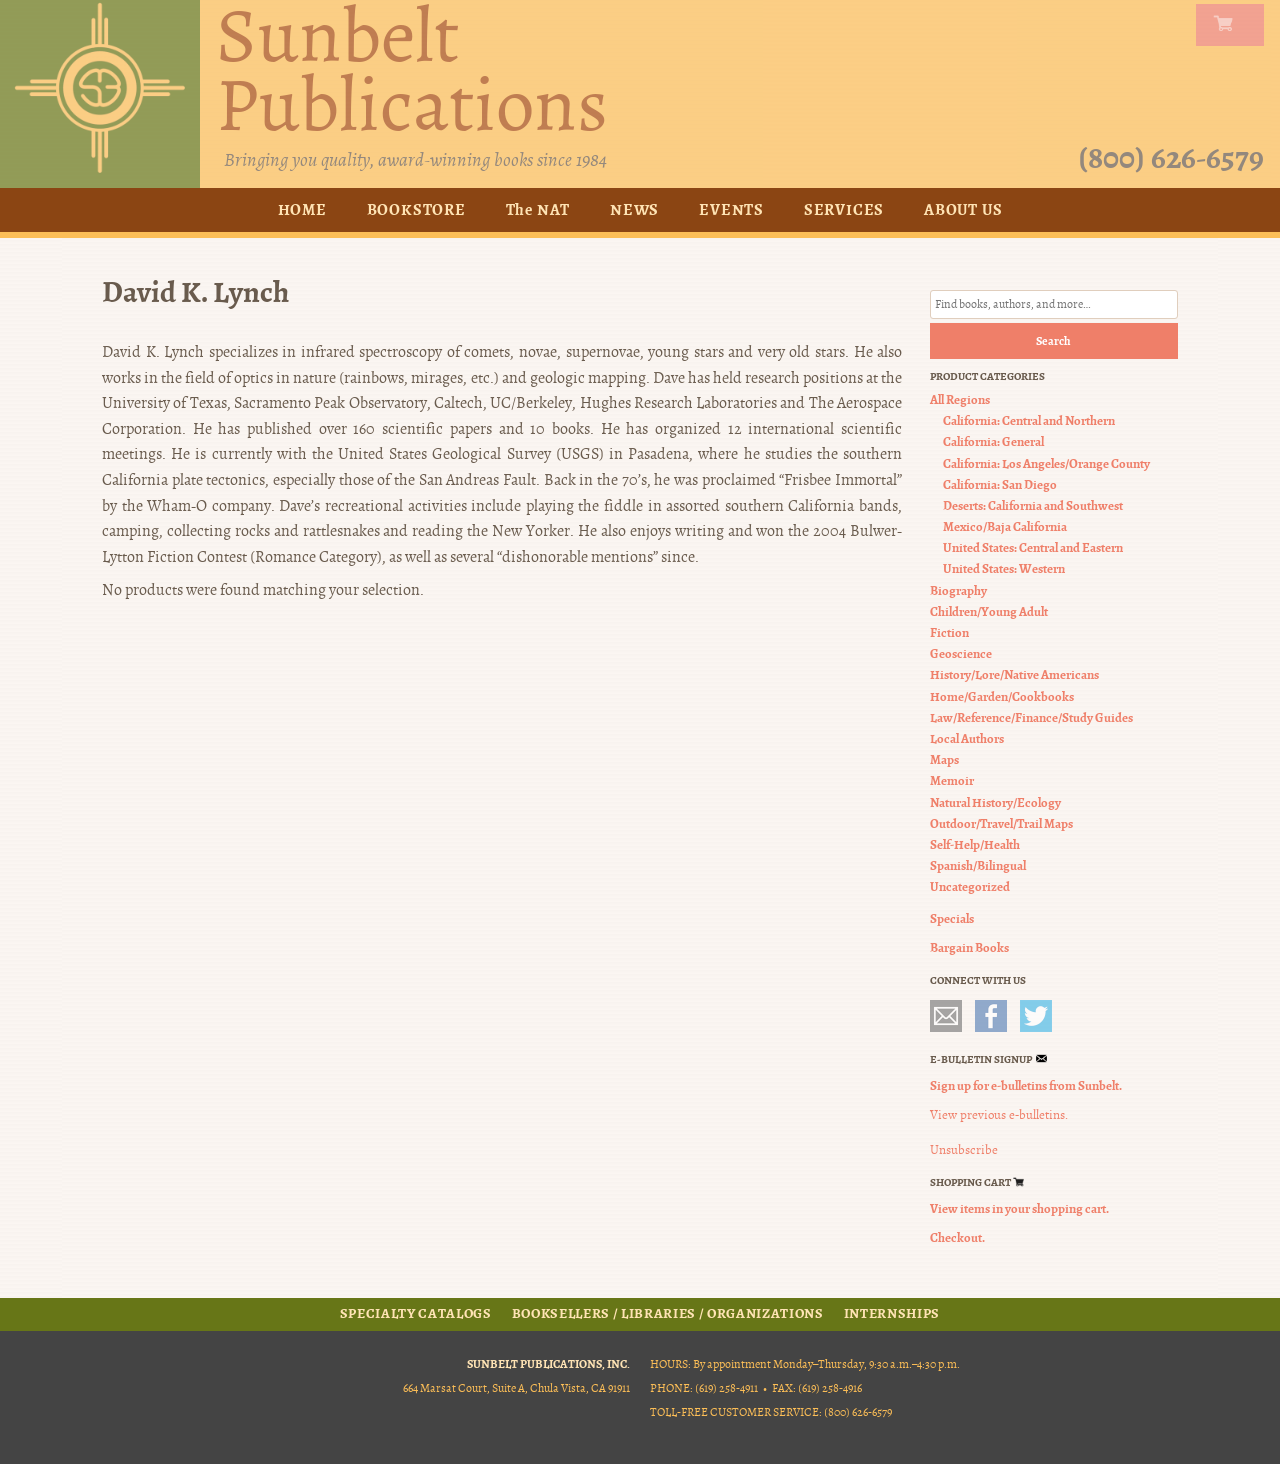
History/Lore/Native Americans (1014, 674)
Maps (944, 759)
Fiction (949, 632)
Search (1053, 341)
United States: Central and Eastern (1033, 547)
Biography (958, 590)
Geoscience (961, 653)
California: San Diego (1000, 484)
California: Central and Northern (1029, 420)
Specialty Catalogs (416, 1314)
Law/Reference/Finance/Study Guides (1031, 717)
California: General (993, 441)
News (634, 209)
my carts (1234, 25)
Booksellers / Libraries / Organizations (668, 1314)
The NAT (538, 209)
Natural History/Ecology (995, 802)
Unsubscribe (964, 1150)
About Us (963, 209)
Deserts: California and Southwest (1033, 505)
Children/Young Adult (989, 611)
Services (844, 209)
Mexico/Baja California (1005, 526)
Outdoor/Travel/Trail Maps (1001, 823)
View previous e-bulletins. (999, 1115)
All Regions (960, 399)
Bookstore (416, 209)
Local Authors (967, 738)
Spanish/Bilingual (978, 865)
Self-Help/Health (975, 844)
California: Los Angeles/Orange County (1046, 463)
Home (302, 209)
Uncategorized (970, 886)
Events (731, 209)
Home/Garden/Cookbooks (1002, 696)
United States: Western (1004, 569)
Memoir (952, 780)
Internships (892, 1314)
